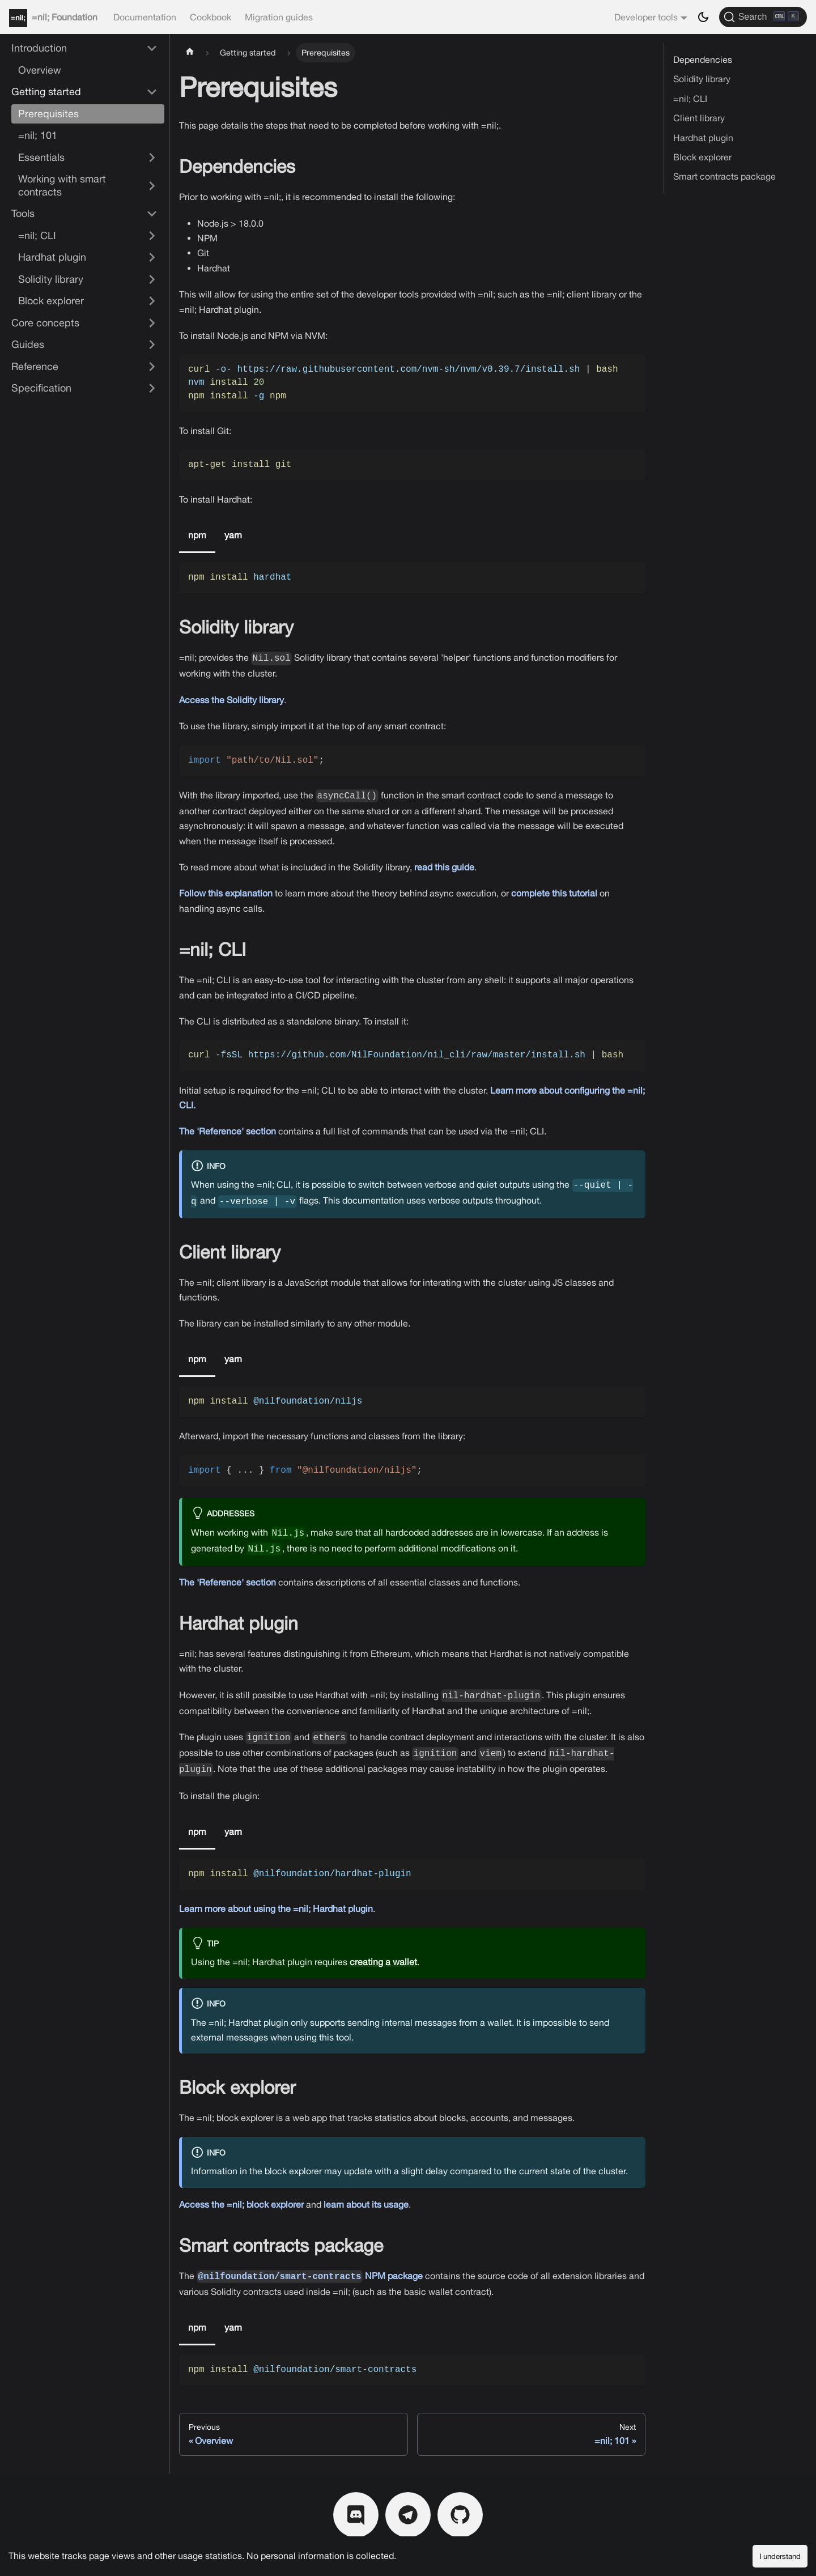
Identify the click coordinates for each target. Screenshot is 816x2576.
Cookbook (210, 17)
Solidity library (701, 79)
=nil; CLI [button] (37, 235)
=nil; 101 (37, 135)
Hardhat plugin (703, 138)
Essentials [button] (41, 157)
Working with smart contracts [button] (62, 185)
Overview (39, 70)
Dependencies (702, 59)
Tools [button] (23, 213)
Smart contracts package (724, 176)
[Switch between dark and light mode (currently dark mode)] (703, 17)
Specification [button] (41, 388)
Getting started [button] (46, 91)
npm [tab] (197, 535)
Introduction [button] (39, 48)
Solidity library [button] (50, 279)
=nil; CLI (690, 98)
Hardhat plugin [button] (52, 257)
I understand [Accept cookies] (780, 2556)
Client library (699, 118)
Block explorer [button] (51, 301)
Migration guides (279, 17)
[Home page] (190, 52)
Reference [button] (34, 366)
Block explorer (702, 157)
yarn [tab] (233, 535)
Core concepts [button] (45, 323)
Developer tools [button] (646, 17)
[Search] (763, 17)
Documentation (144, 17)
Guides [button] (27, 344)
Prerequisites (48, 114)
